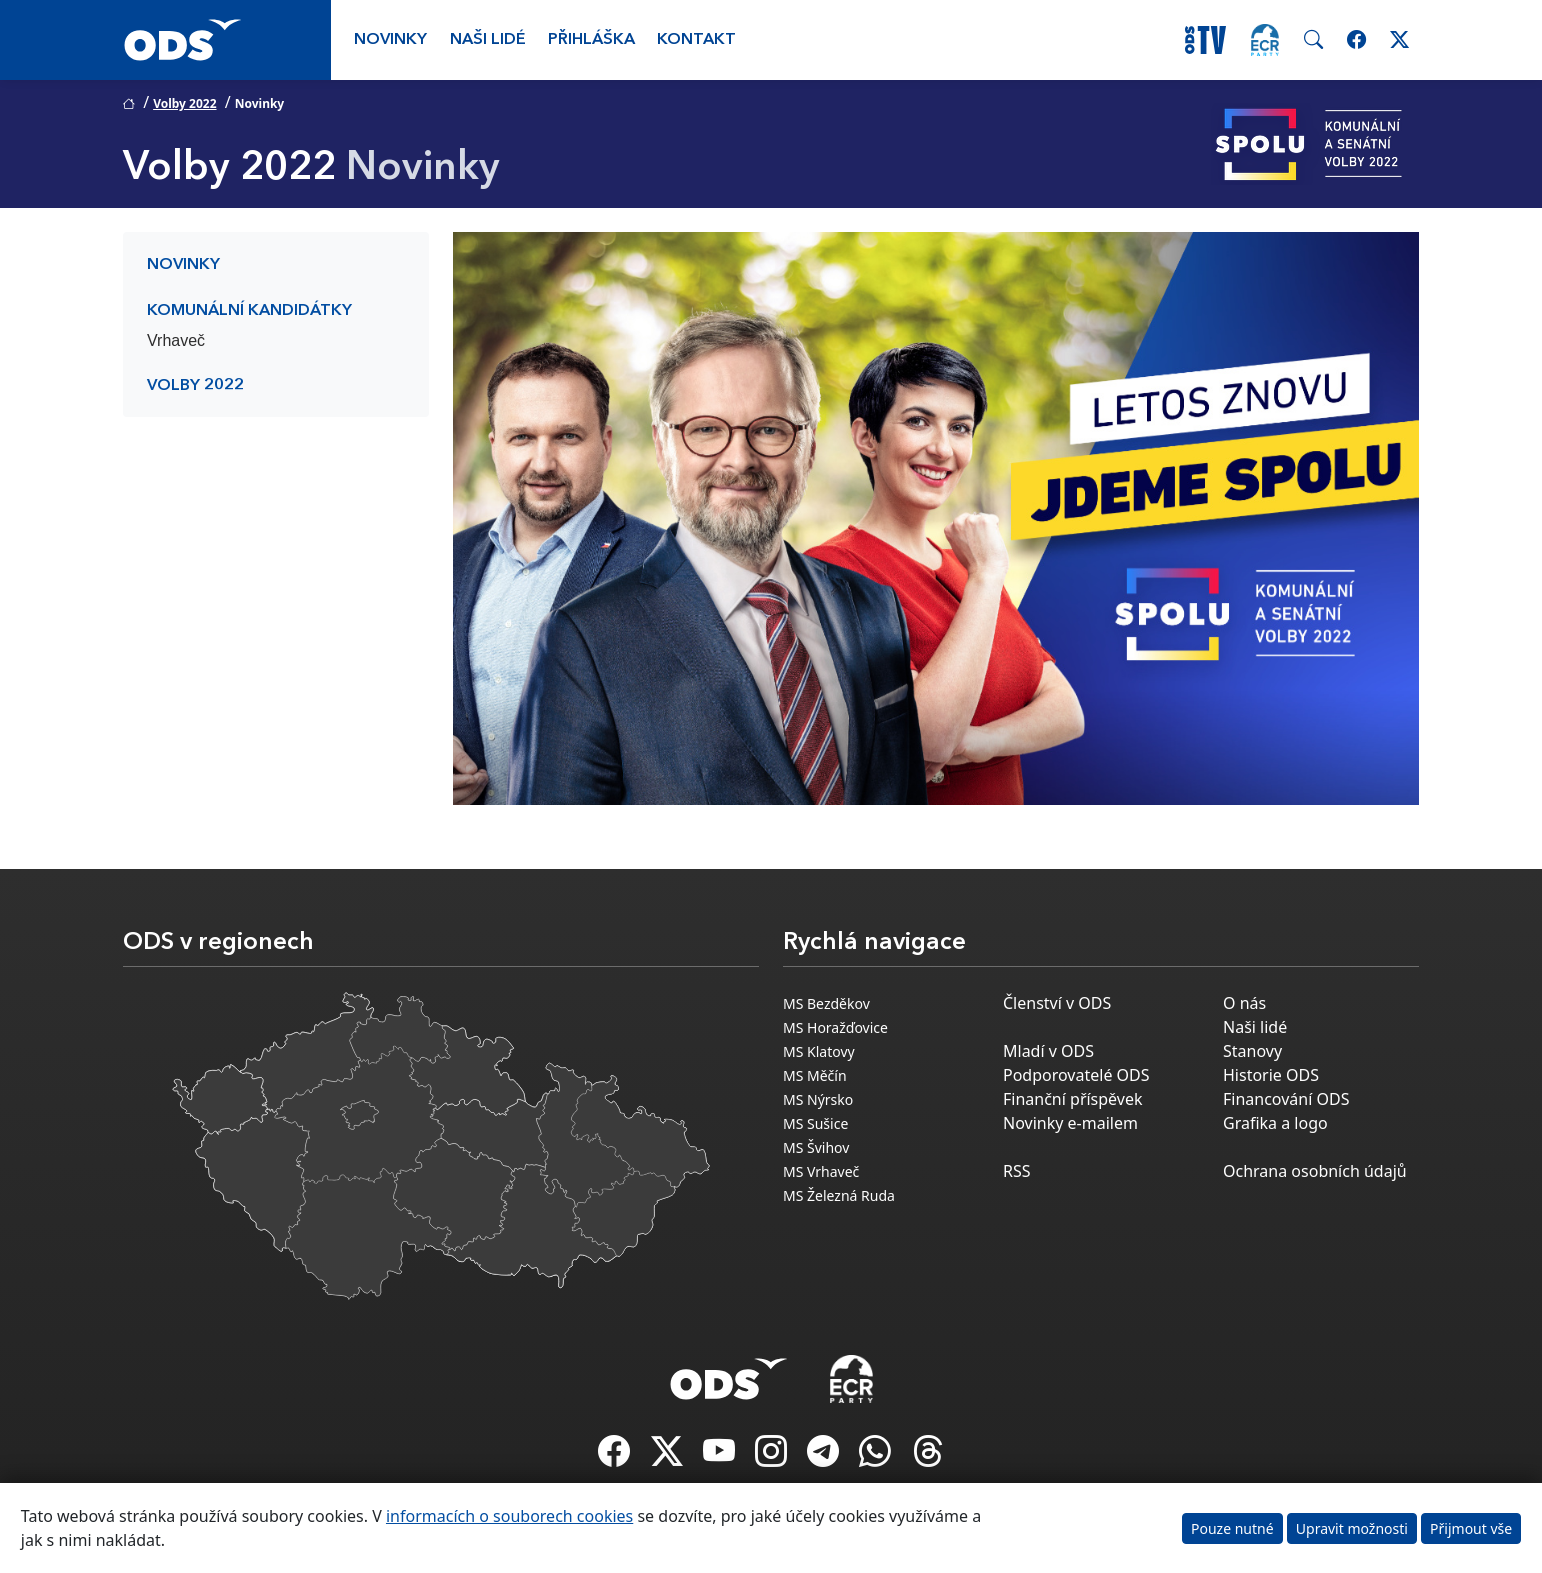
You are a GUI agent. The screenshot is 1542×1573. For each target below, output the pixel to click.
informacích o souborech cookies (509, 1516)
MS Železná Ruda (839, 1195)
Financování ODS (1286, 1099)
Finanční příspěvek (1073, 1099)
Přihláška (591, 40)
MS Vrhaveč (821, 1171)
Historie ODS (1271, 1075)
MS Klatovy (819, 1051)
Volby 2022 (184, 103)
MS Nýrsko (818, 1099)
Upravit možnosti (1352, 1528)
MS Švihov (816, 1147)
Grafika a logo (1275, 1123)
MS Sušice (815, 1123)
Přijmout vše (1471, 1528)
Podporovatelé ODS (1076, 1075)
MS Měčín (815, 1075)
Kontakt (696, 40)
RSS (1017, 1171)
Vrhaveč (176, 340)
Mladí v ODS (1048, 1051)
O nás (1244, 1003)
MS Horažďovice (835, 1027)
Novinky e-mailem (1070, 1123)
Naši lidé (488, 40)
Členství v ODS (1057, 1003)
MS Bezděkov (826, 1003)
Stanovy (1252, 1051)
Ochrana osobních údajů (1315, 1171)
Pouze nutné (1232, 1528)
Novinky (390, 40)
